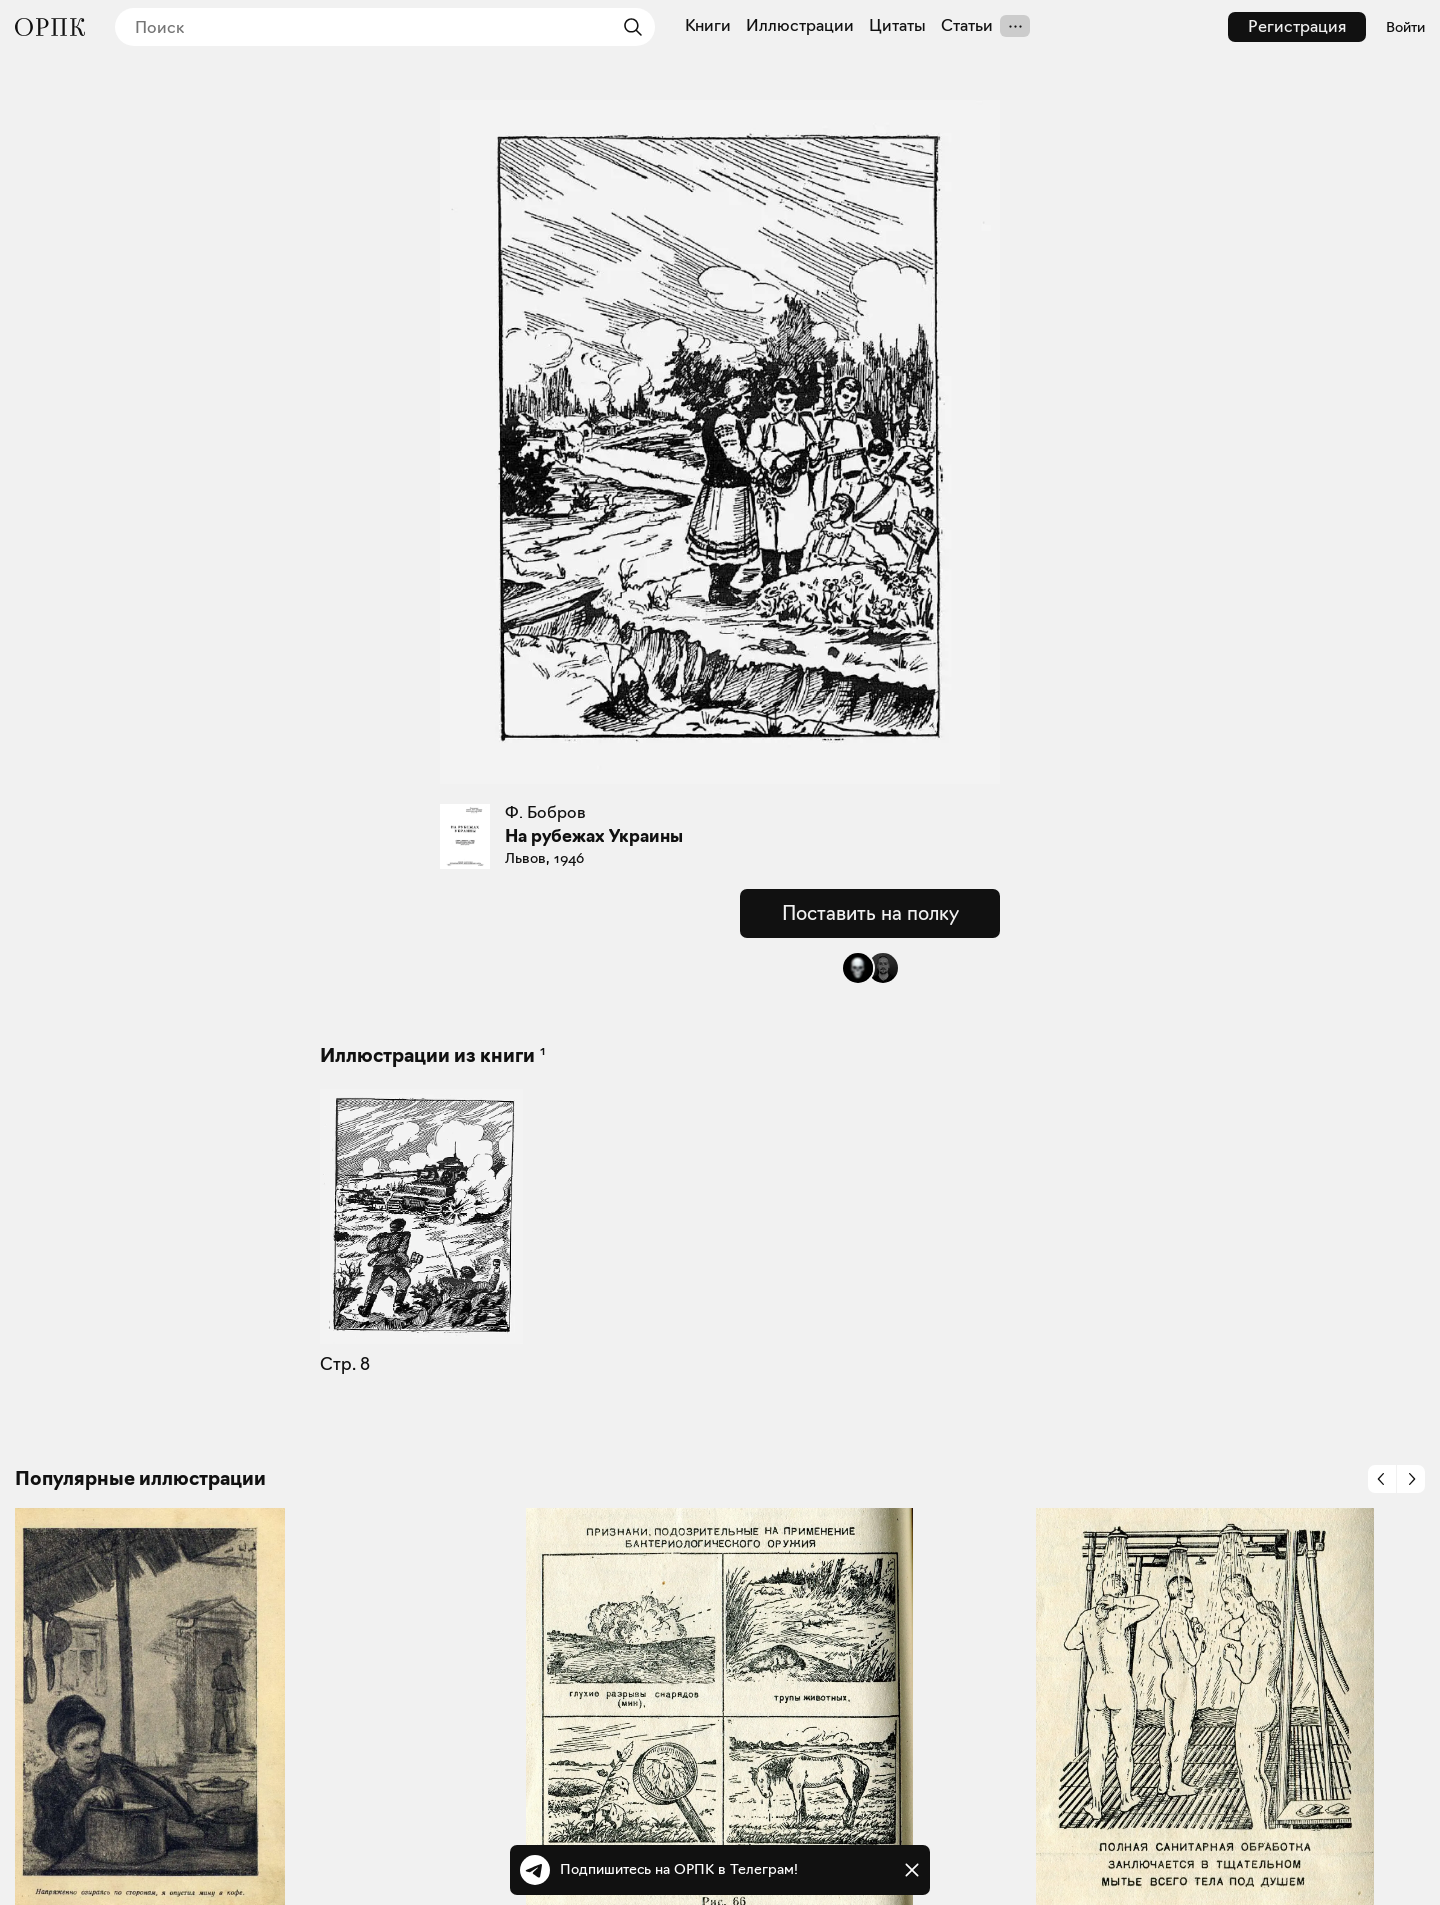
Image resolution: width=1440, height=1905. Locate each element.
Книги (708, 26)
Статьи (967, 26)
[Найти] (628, 27)
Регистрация (1297, 26)
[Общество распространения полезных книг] (50, 27)
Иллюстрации (800, 26)
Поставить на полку (870, 913)
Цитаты (897, 26)
